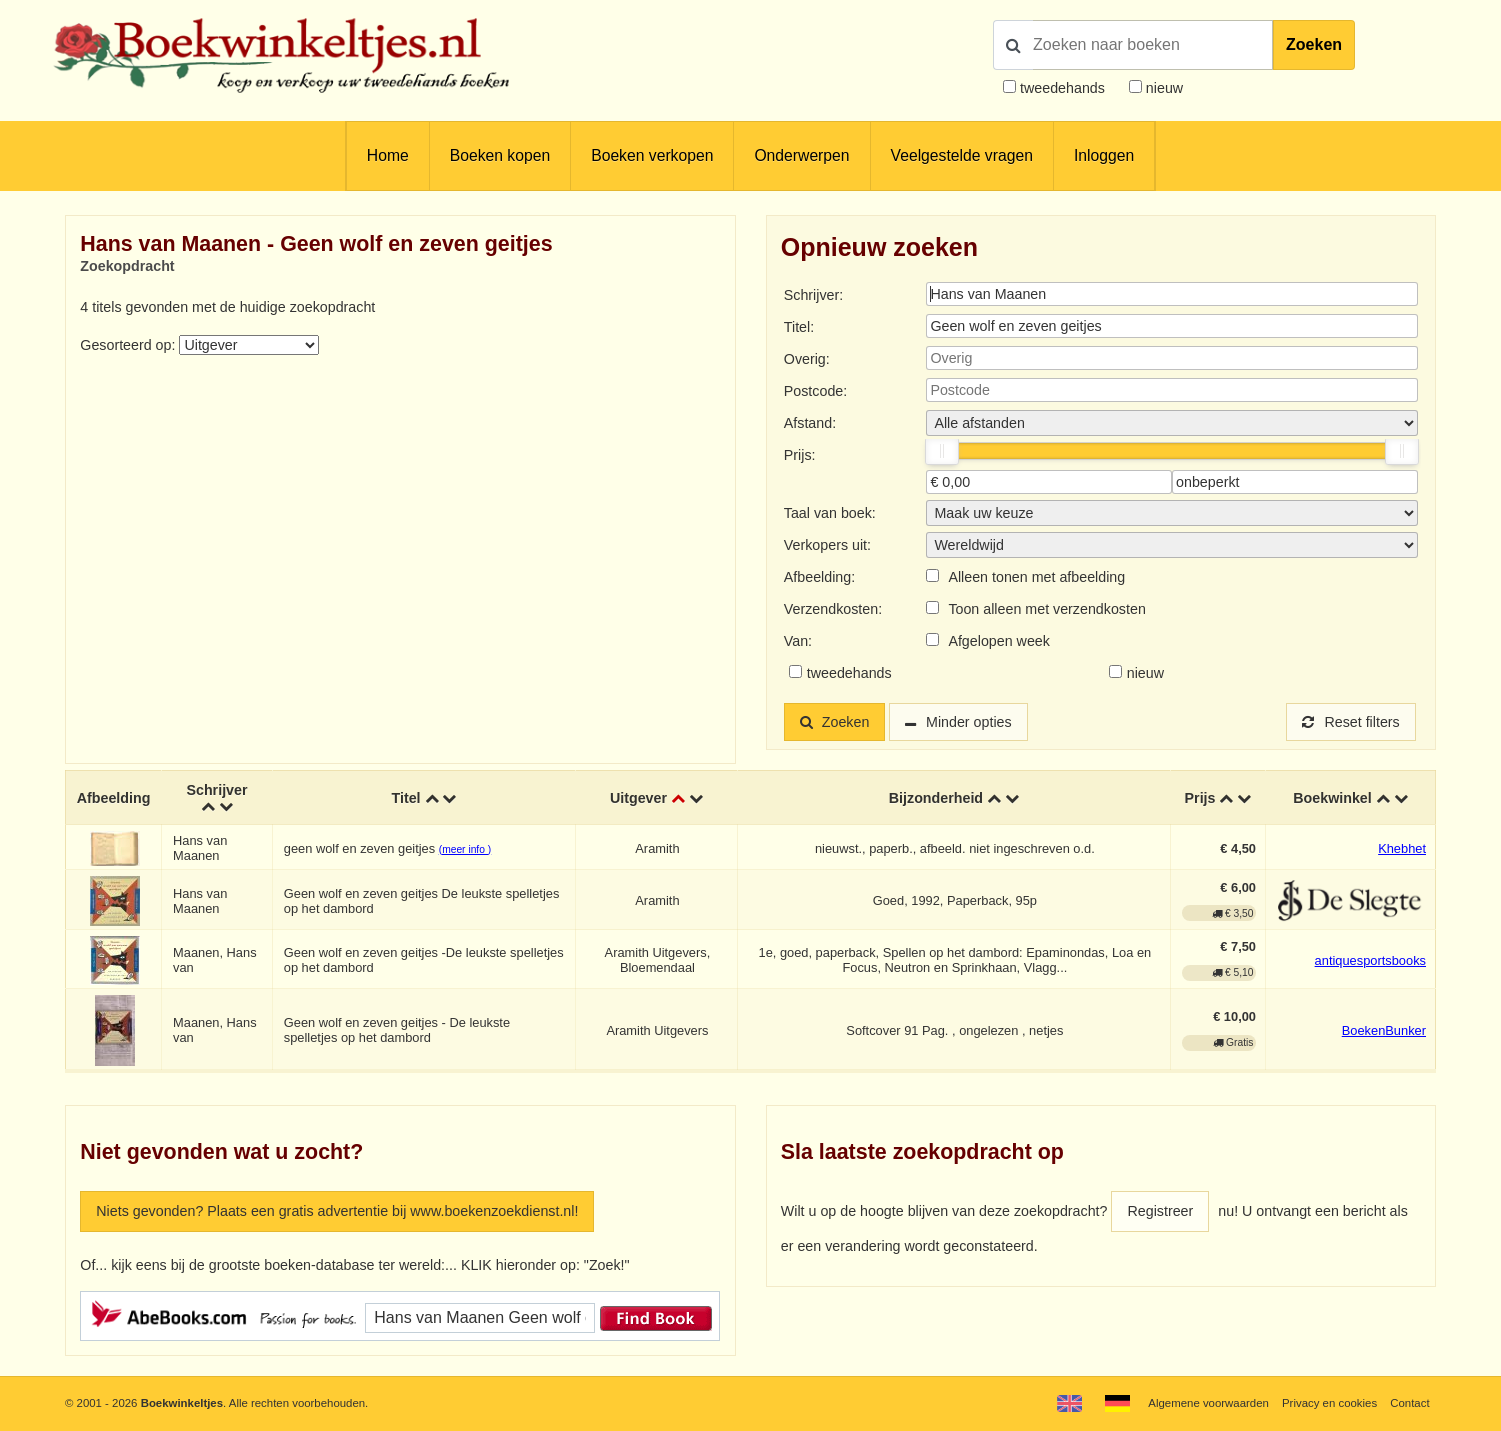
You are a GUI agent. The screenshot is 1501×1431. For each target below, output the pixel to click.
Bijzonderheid (936, 798)
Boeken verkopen (652, 155)
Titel (405, 798)
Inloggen (1104, 155)
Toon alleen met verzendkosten (1046, 609)
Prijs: (800, 455)
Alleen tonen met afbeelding (1036, 577)
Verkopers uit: (827, 545)
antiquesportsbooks (1370, 960)
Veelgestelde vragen (962, 155)
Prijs (1200, 798)
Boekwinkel (1332, 798)
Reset (1351, 722)
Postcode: (815, 391)
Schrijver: (813, 295)
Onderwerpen (801, 155)
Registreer (1160, 1211)
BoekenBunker (1384, 1030)
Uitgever (638, 798)
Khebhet (1402, 848)
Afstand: (810, 423)
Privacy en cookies (1329, 1403)
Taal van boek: (830, 513)
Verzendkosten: (833, 609)
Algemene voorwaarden (1208, 1403)
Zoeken (1314, 44)
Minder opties (969, 722)
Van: (798, 641)
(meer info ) (465, 849)
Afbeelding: (819, 577)
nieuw (1162, 88)
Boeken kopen (500, 155)
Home (388, 155)
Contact (1409, 1403)
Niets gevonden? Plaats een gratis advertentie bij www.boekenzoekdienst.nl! (337, 1211)
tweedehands (1062, 88)
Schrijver (216, 790)
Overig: (807, 359)
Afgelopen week (999, 641)
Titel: (799, 327)
